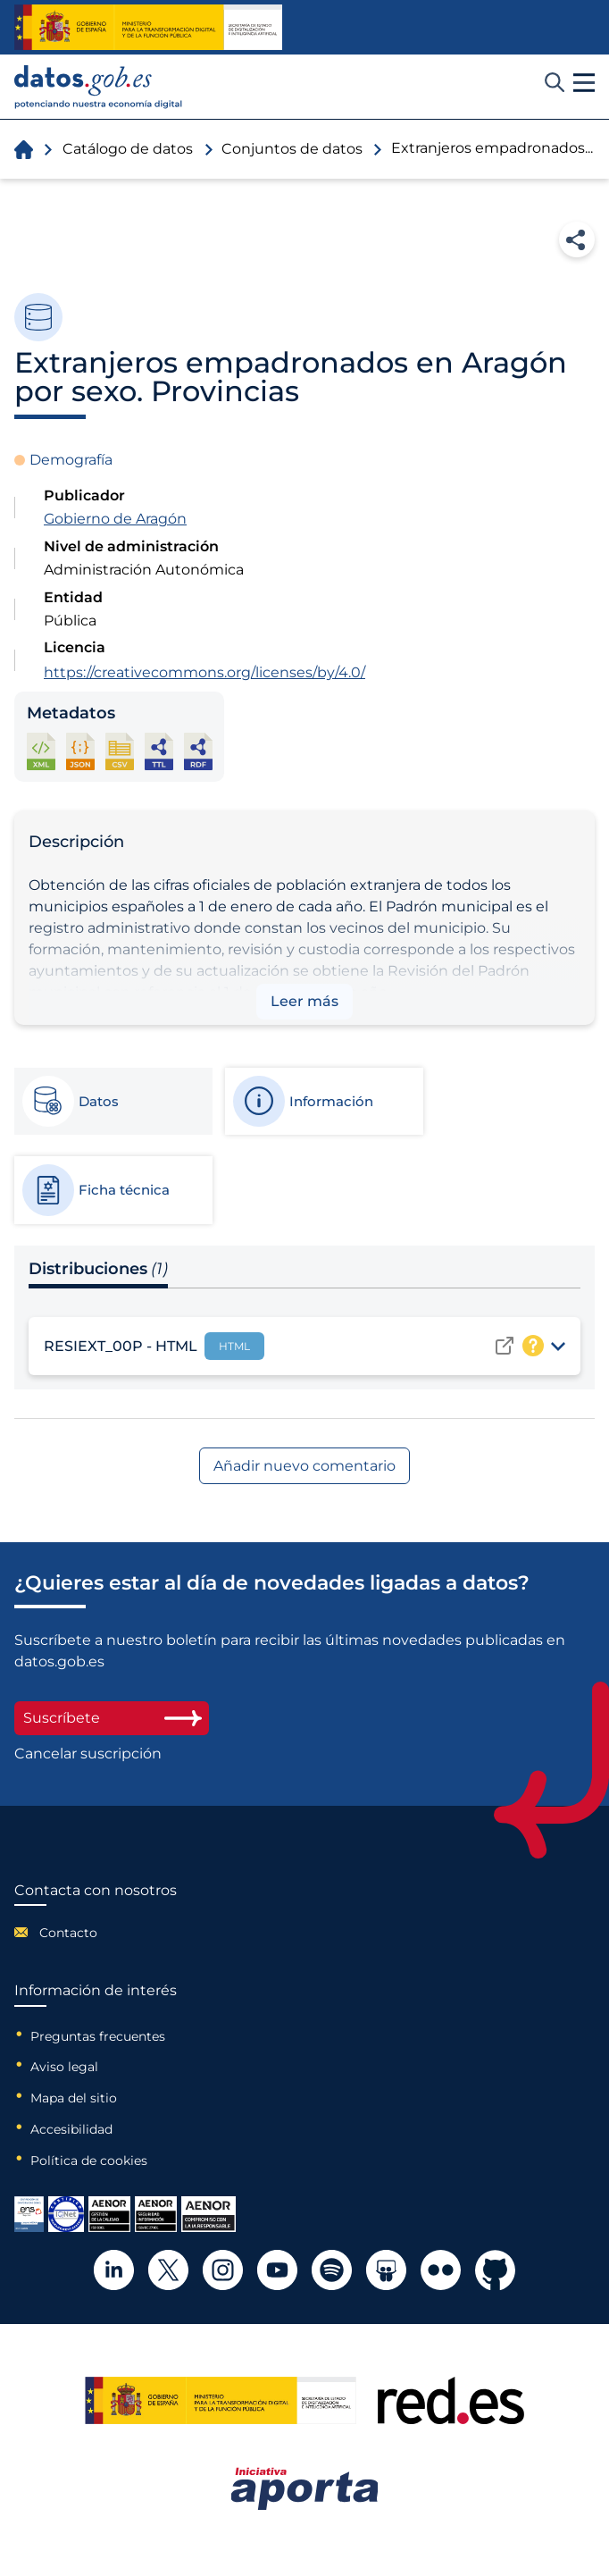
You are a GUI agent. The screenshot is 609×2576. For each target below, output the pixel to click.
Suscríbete (111, 1717)
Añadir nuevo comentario (304, 1465)
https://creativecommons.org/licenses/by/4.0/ (204, 672)
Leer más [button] (304, 1001)
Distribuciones (98, 1269)
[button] (584, 83)
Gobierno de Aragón (115, 518)
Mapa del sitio (73, 2098)
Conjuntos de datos (292, 148)
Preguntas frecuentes (97, 2036)
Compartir (577, 239)
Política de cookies (88, 2160)
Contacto (68, 1933)
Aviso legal (64, 2067)
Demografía (71, 459)
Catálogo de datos (128, 148)
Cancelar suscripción (88, 1754)
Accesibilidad (71, 2129)
